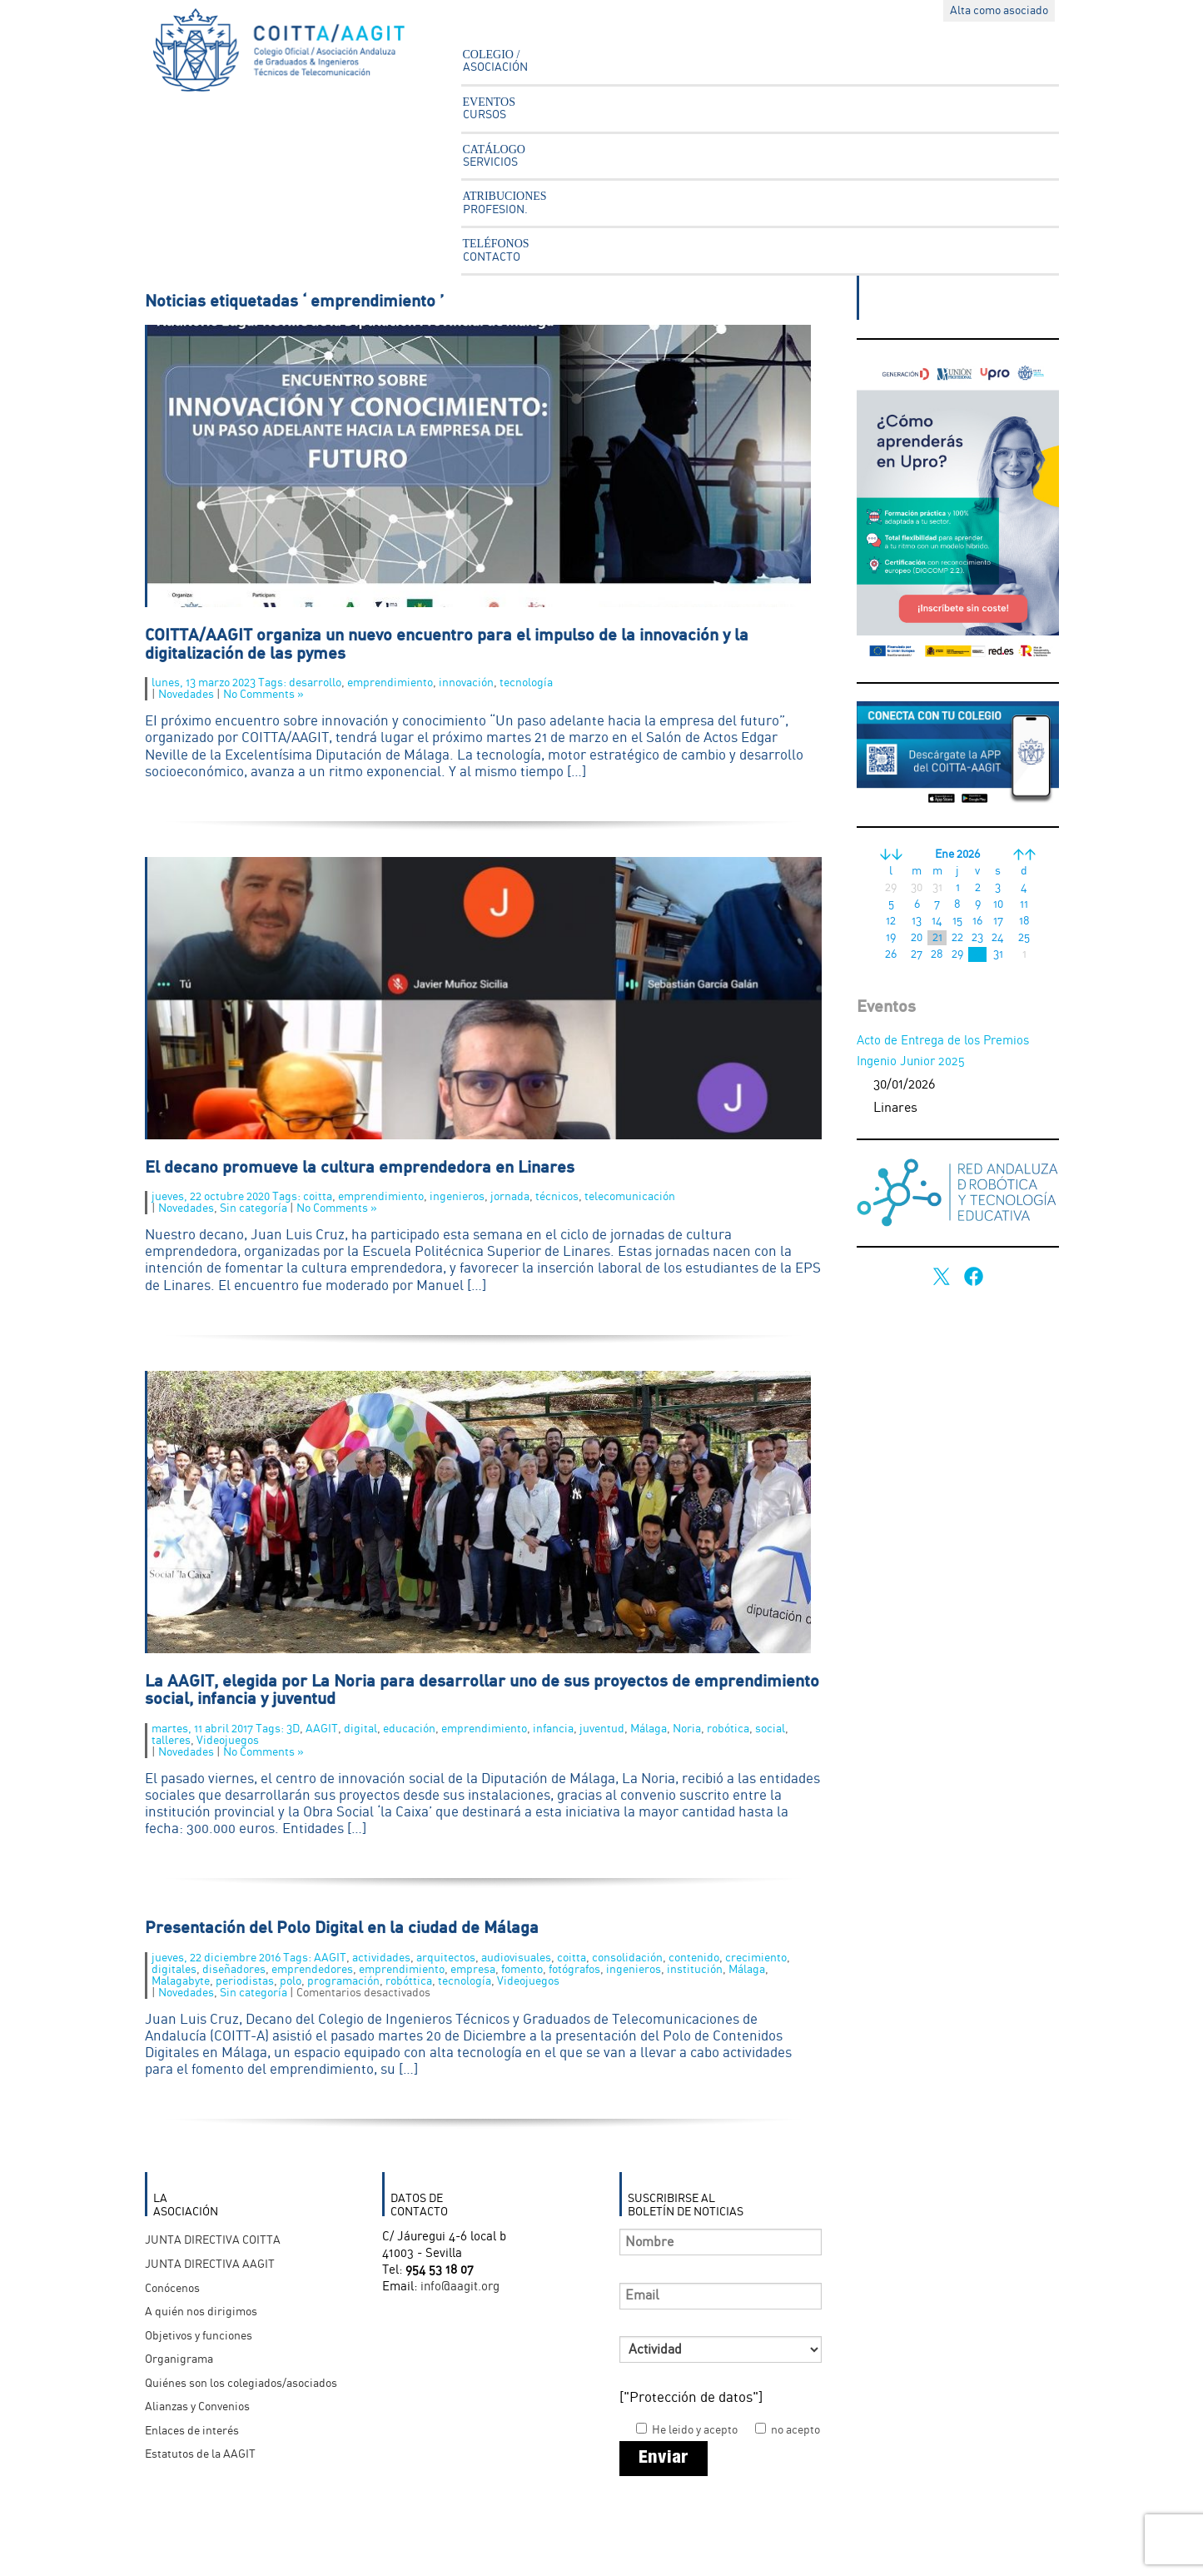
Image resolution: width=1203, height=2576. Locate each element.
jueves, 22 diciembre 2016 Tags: (233, 1958)
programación (343, 1981)
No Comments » (263, 694)
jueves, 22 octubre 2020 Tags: (227, 1197)
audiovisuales (516, 1958)
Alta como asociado (999, 11)
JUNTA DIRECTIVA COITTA (213, 2240)
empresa (472, 1970)
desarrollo (315, 683)
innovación (466, 683)
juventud (601, 1729)
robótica (728, 1729)
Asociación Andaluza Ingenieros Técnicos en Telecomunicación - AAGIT (290, 54)
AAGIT (322, 1729)
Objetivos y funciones (198, 2336)
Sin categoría (253, 1208)
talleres (171, 1740)
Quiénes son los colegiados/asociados (241, 2383)
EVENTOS (489, 108)
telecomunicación (629, 1197)
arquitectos (445, 1958)
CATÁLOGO (494, 155)
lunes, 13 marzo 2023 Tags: (220, 683)
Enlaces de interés (192, 2431)
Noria (687, 1729)
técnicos (557, 1197)
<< (890, 854)
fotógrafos (574, 1970)
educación (409, 1729)
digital (360, 1729)
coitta (317, 1197)
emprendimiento (390, 683)
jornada (509, 1197)
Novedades (186, 694)
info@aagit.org (460, 2287)
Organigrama (179, 2359)
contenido (694, 1958)
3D (293, 1729)
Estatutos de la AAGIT (200, 2454)
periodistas (245, 1981)
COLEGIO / (495, 60)
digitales (174, 1970)
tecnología (526, 683)
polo (290, 1981)
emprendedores (312, 1970)
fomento (522, 1970)
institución (695, 1970)
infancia (553, 1729)
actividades (381, 1958)
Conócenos (172, 2288)
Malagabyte (181, 1981)
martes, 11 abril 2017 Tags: (219, 1729)
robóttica (408, 1981)
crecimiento (756, 1958)
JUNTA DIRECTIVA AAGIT (210, 2264)
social (770, 1729)
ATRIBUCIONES (505, 202)
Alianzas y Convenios (197, 2407)
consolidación (627, 1958)
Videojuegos (227, 1740)
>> (1024, 854)
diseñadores (234, 1970)
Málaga (648, 1729)
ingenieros (457, 1197)
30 (977, 954)
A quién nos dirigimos (201, 2312)
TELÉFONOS (496, 249)
